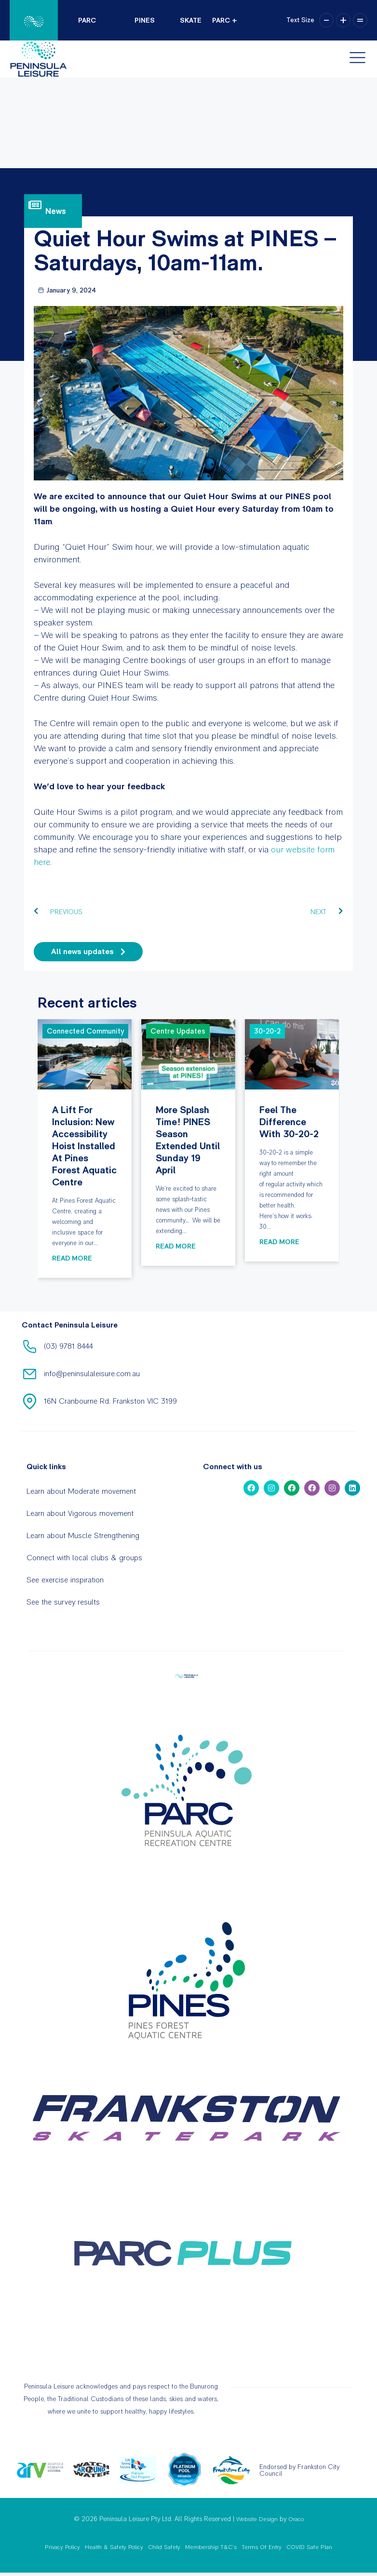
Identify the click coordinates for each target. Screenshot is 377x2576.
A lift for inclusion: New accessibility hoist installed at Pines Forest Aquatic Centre (85, 1054)
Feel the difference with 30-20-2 (292, 1054)
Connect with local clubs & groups (84, 1557)
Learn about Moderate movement (81, 1491)
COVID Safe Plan (309, 2547)
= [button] (360, 20)
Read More (72, 1258)
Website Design (257, 2519)
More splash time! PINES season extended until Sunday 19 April (188, 1054)
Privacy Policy (62, 2547)
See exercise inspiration (65, 1579)
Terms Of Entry (262, 2547)
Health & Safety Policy (114, 2547)
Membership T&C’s (211, 2547)
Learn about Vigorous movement (80, 1513)
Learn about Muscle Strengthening (83, 1535)
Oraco (296, 2519)
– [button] (326, 20)
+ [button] (343, 20)
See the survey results (63, 1602)
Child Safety (164, 2547)
